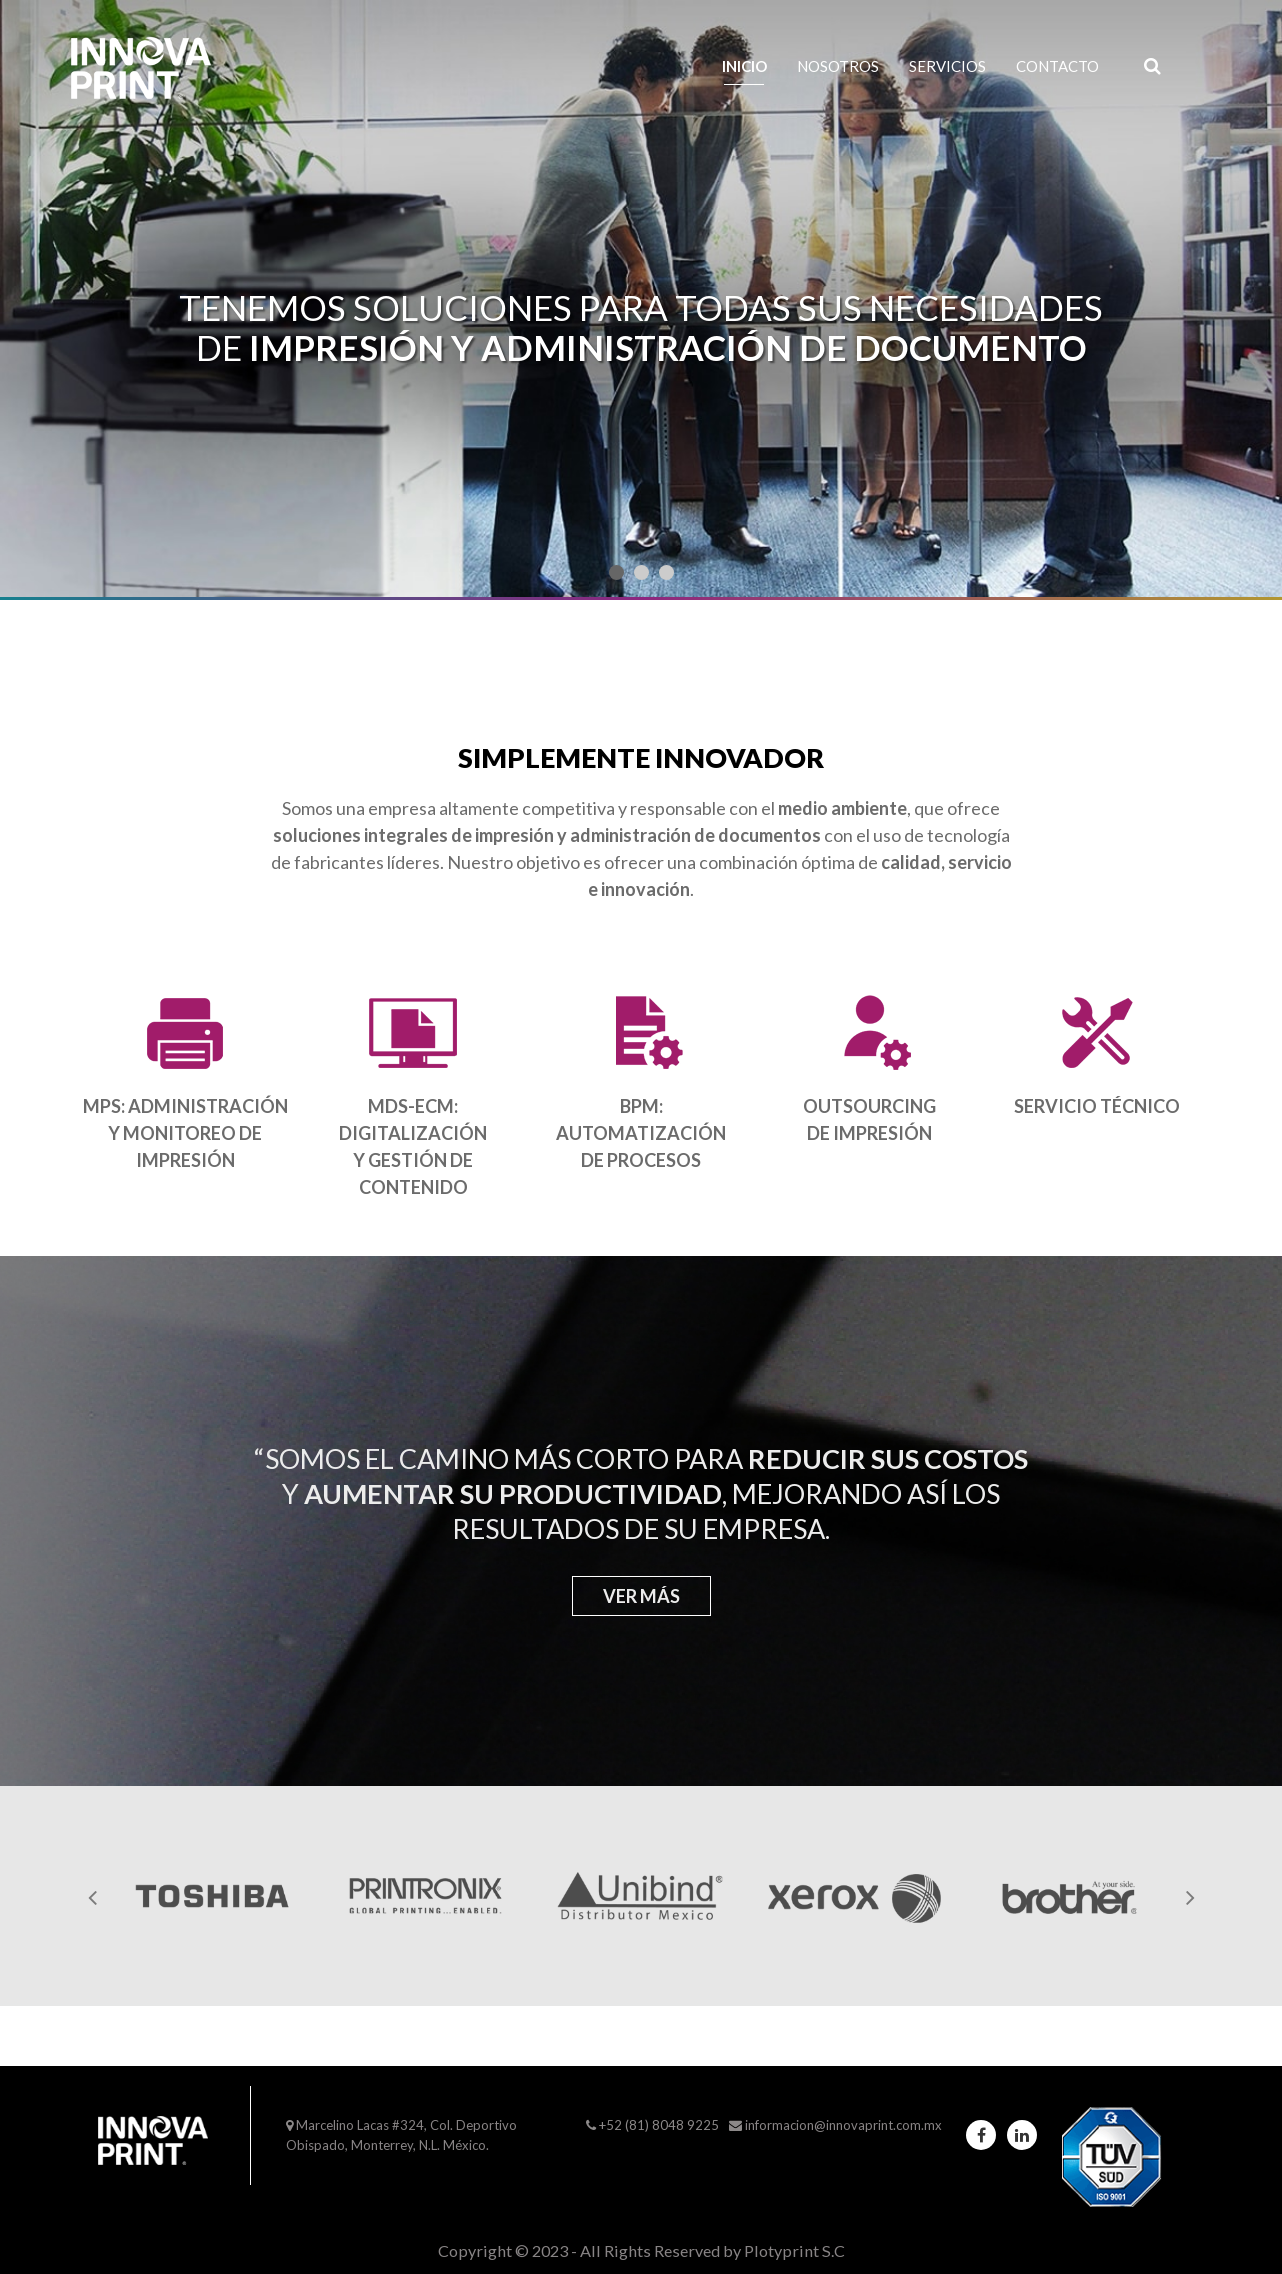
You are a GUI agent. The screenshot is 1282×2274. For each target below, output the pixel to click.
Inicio (744, 66)
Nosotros (838, 66)
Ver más (641, 1596)
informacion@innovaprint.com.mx (843, 2125)
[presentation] (92, 1896)
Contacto (1057, 66)
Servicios (947, 66)
